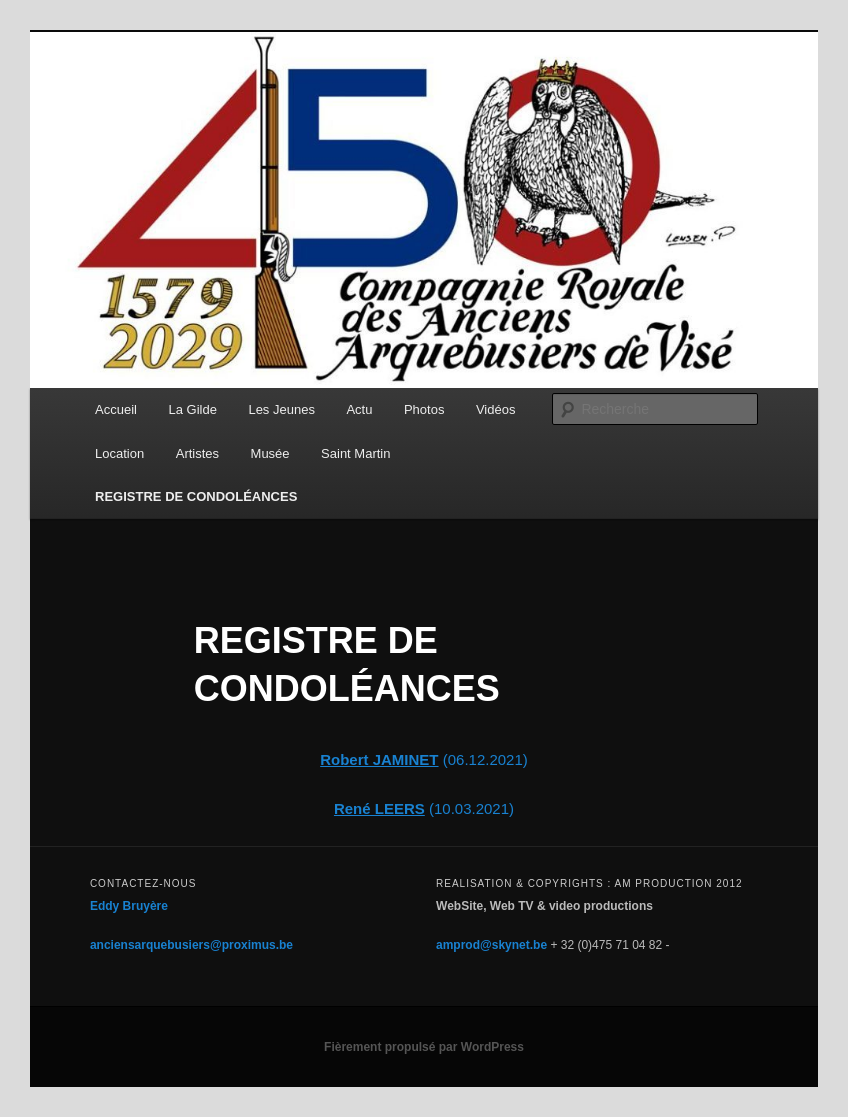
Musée (270, 453)
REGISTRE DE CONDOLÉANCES (196, 496)
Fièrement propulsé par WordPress (424, 1047)
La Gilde (192, 409)
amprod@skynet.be (491, 945)
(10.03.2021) (469, 808)
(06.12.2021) (424, 759)
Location (119, 453)
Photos (424, 409)
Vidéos (496, 409)
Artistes (197, 453)
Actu (359, 409)
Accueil (116, 409)
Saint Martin (355, 453)
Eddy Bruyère (129, 906)
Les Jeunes (281, 409)
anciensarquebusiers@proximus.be (191, 945)
